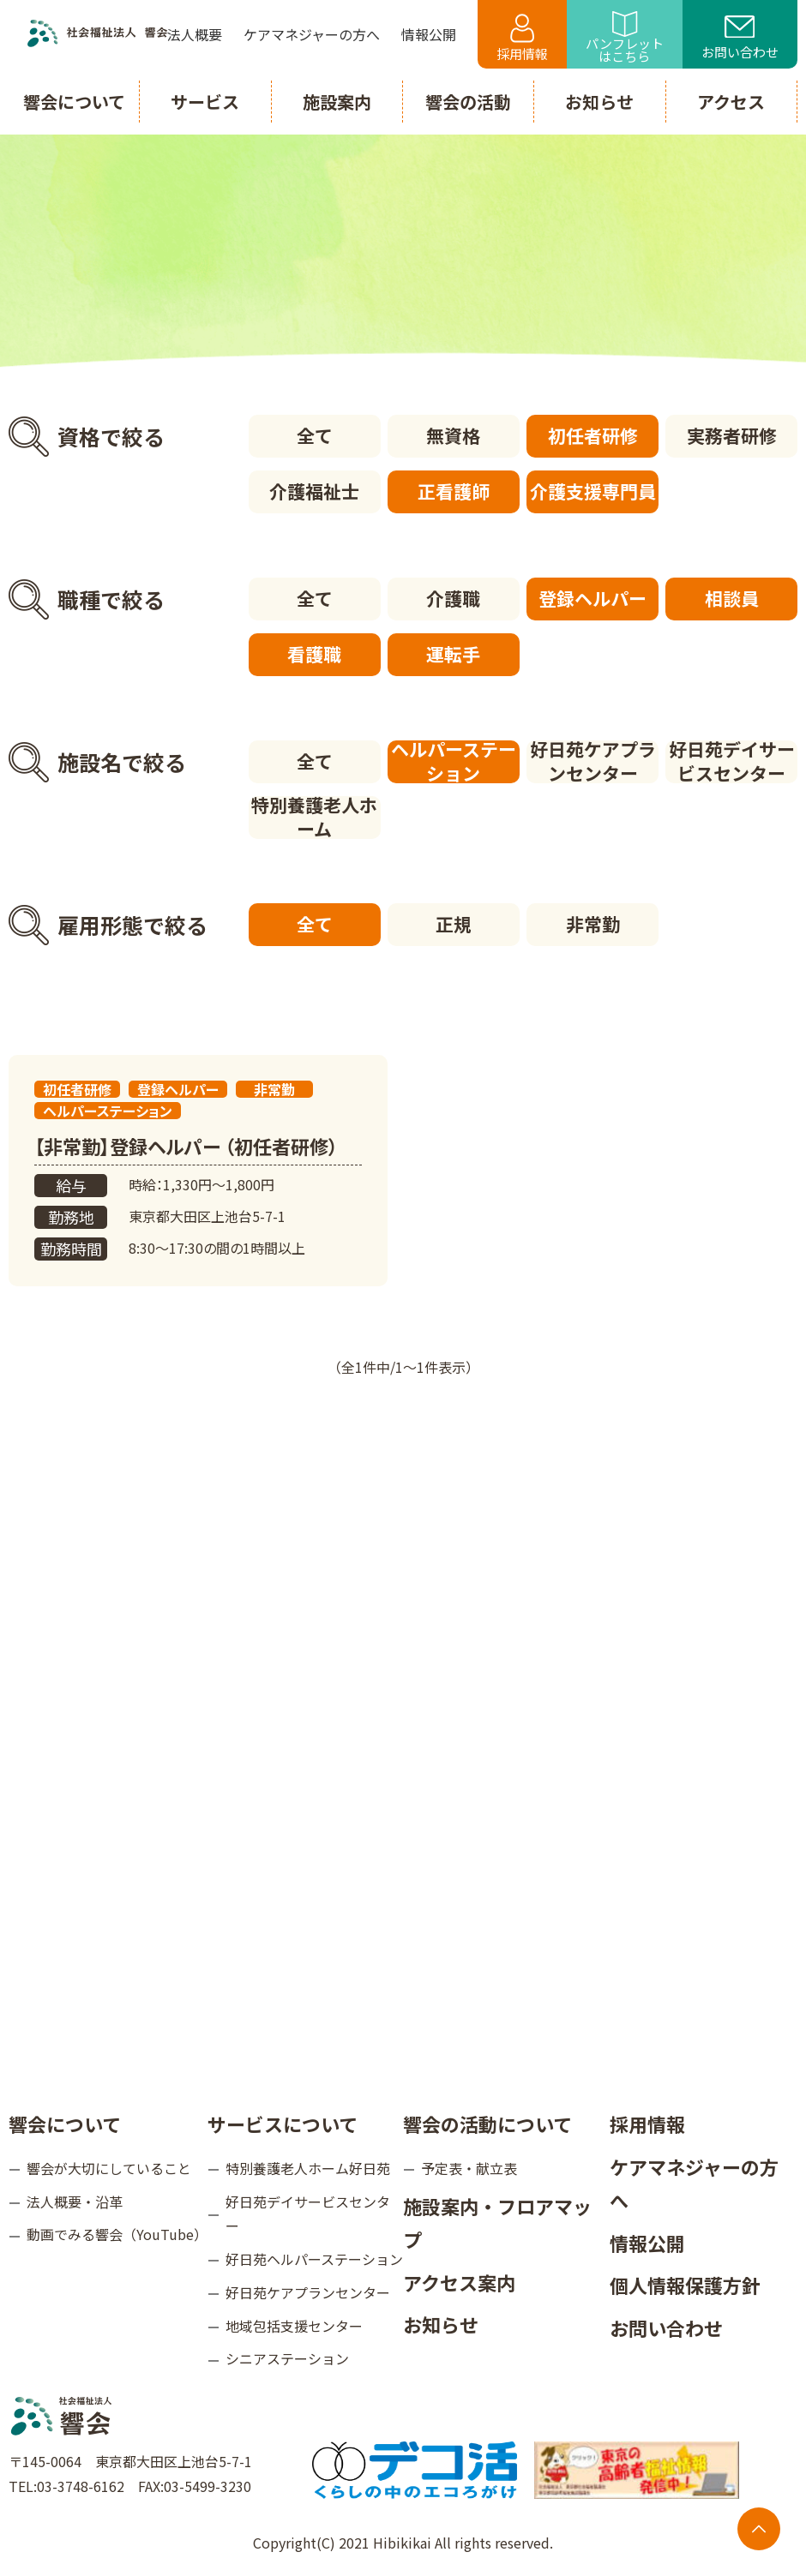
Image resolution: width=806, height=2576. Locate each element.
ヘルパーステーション (453, 761)
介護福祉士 (314, 491)
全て (315, 435)
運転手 (453, 654)
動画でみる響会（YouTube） (117, 2234)
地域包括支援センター (294, 2325)
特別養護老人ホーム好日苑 (308, 2168)
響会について (65, 2123)
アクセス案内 (459, 2282)
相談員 (732, 598)
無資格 (453, 435)
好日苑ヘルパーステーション (314, 2259)
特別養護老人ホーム (314, 817)
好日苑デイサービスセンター (732, 761)
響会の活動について (487, 2123)
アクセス (731, 101)
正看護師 (454, 491)
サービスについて (283, 2123)
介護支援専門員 (593, 491)
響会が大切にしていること (109, 2168)
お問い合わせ (740, 38)
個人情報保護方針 (685, 2284)
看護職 (314, 654)
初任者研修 (593, 435)
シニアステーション (287, 2358)
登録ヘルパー (592, 598)
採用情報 (522, 38)
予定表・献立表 (469, 2168)
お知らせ (440, 2324)
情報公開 (647, 2242)
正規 (454, 924)
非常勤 (593, 924)
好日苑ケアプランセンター (593, 761)
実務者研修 (732, 435)
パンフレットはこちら (625, 38)
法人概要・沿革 (75, 2201)
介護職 (453, 598)
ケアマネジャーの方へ (694, 2183)
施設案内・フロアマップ (497, 2223)
